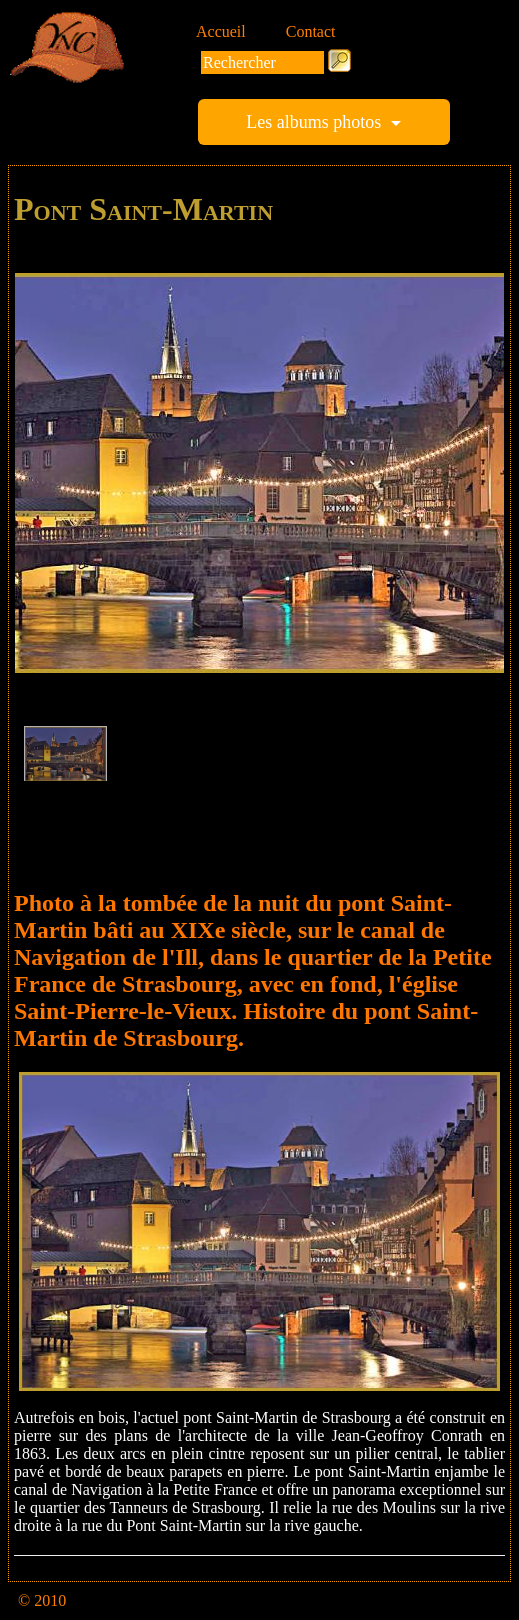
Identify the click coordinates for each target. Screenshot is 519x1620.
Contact (311, 31)
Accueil (221, 31)
